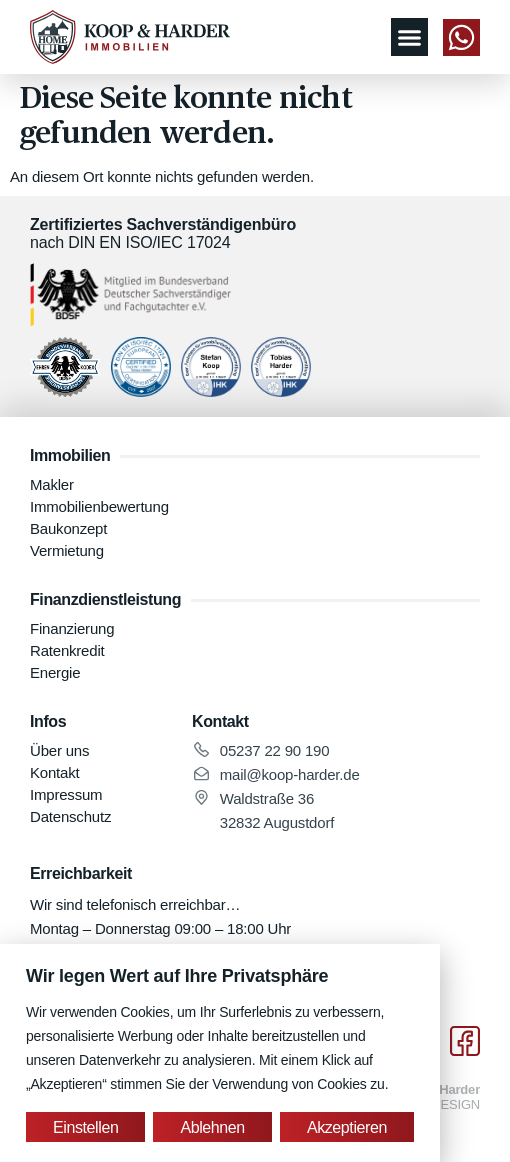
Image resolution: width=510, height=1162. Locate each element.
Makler (52, 484)
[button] (410, 37)
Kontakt (54, 772)
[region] (220, 1053)
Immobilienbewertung (99, 506)
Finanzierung (72, 628)
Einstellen (85, 1127)
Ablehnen (212, 1127)
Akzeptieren (347, 1127)
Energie (55, 672)
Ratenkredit (67, 650)
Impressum (66, 794)
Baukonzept (68, 528)
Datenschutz (70, 816)
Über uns (59, 750)
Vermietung (67, 550)
